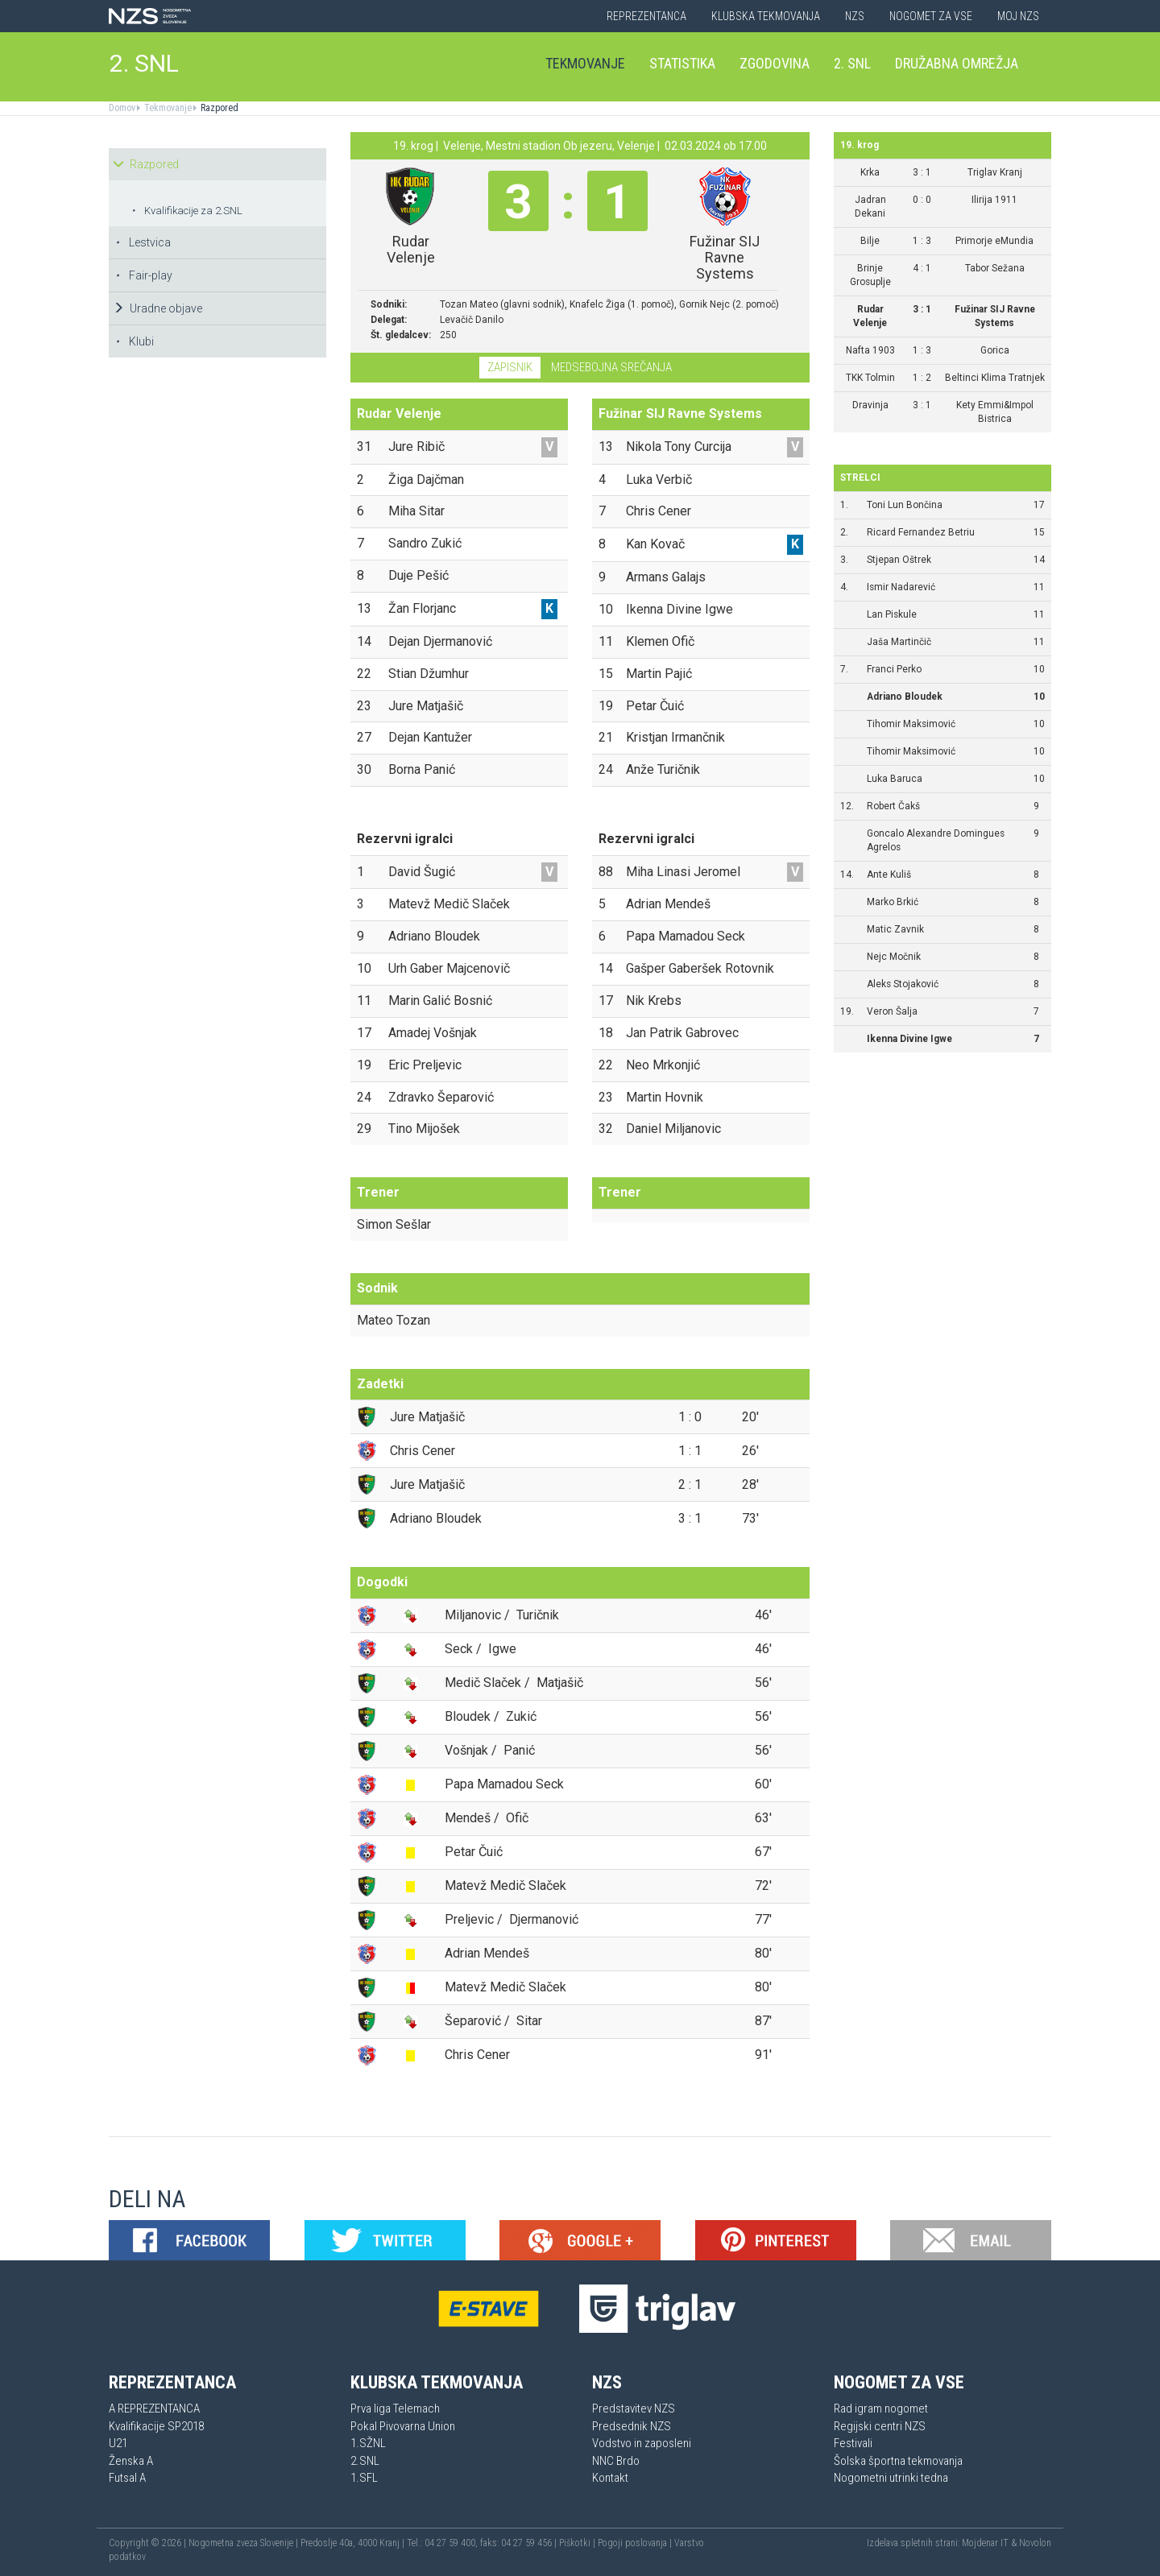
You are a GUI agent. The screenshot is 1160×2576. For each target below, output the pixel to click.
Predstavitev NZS (633, 2408)
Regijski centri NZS (880, 2426)
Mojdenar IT (985, 2543)
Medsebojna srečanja (611, 367)
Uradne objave (157, 308)
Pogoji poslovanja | (636, 2543)
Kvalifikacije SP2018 (156, 2426)
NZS (854, 16)
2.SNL (364, 2461)
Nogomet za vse (930, 16)
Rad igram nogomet (881, 2408)
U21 (118, 2443)
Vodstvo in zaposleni (641, 2443)
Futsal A (127, 2478)
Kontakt (610, 2478)
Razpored (218, 108)
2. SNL (144, 63)
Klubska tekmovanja (765, 16)
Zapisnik (509, 367)
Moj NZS (1018, 16)
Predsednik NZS (631, 2426)
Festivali (853, 2443)
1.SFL (364, 2478)
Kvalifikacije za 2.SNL (186, 211)
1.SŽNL (368, 2443)
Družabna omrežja (956, 63)
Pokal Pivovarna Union (402, 2426)
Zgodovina (775, 63)
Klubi (134, 341)
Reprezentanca (646, 16)
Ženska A (131, 2461)
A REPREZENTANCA (154, 2408)
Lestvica (143, 242)
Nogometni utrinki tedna (891, 2478)
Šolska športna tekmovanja (898, 2461)
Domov (122, 108)
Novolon (1035, 2543)
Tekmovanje (585, 63)
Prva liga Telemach (395, 2408)
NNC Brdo (616, 2461)
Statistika (682, 63)
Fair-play (143, 275)
